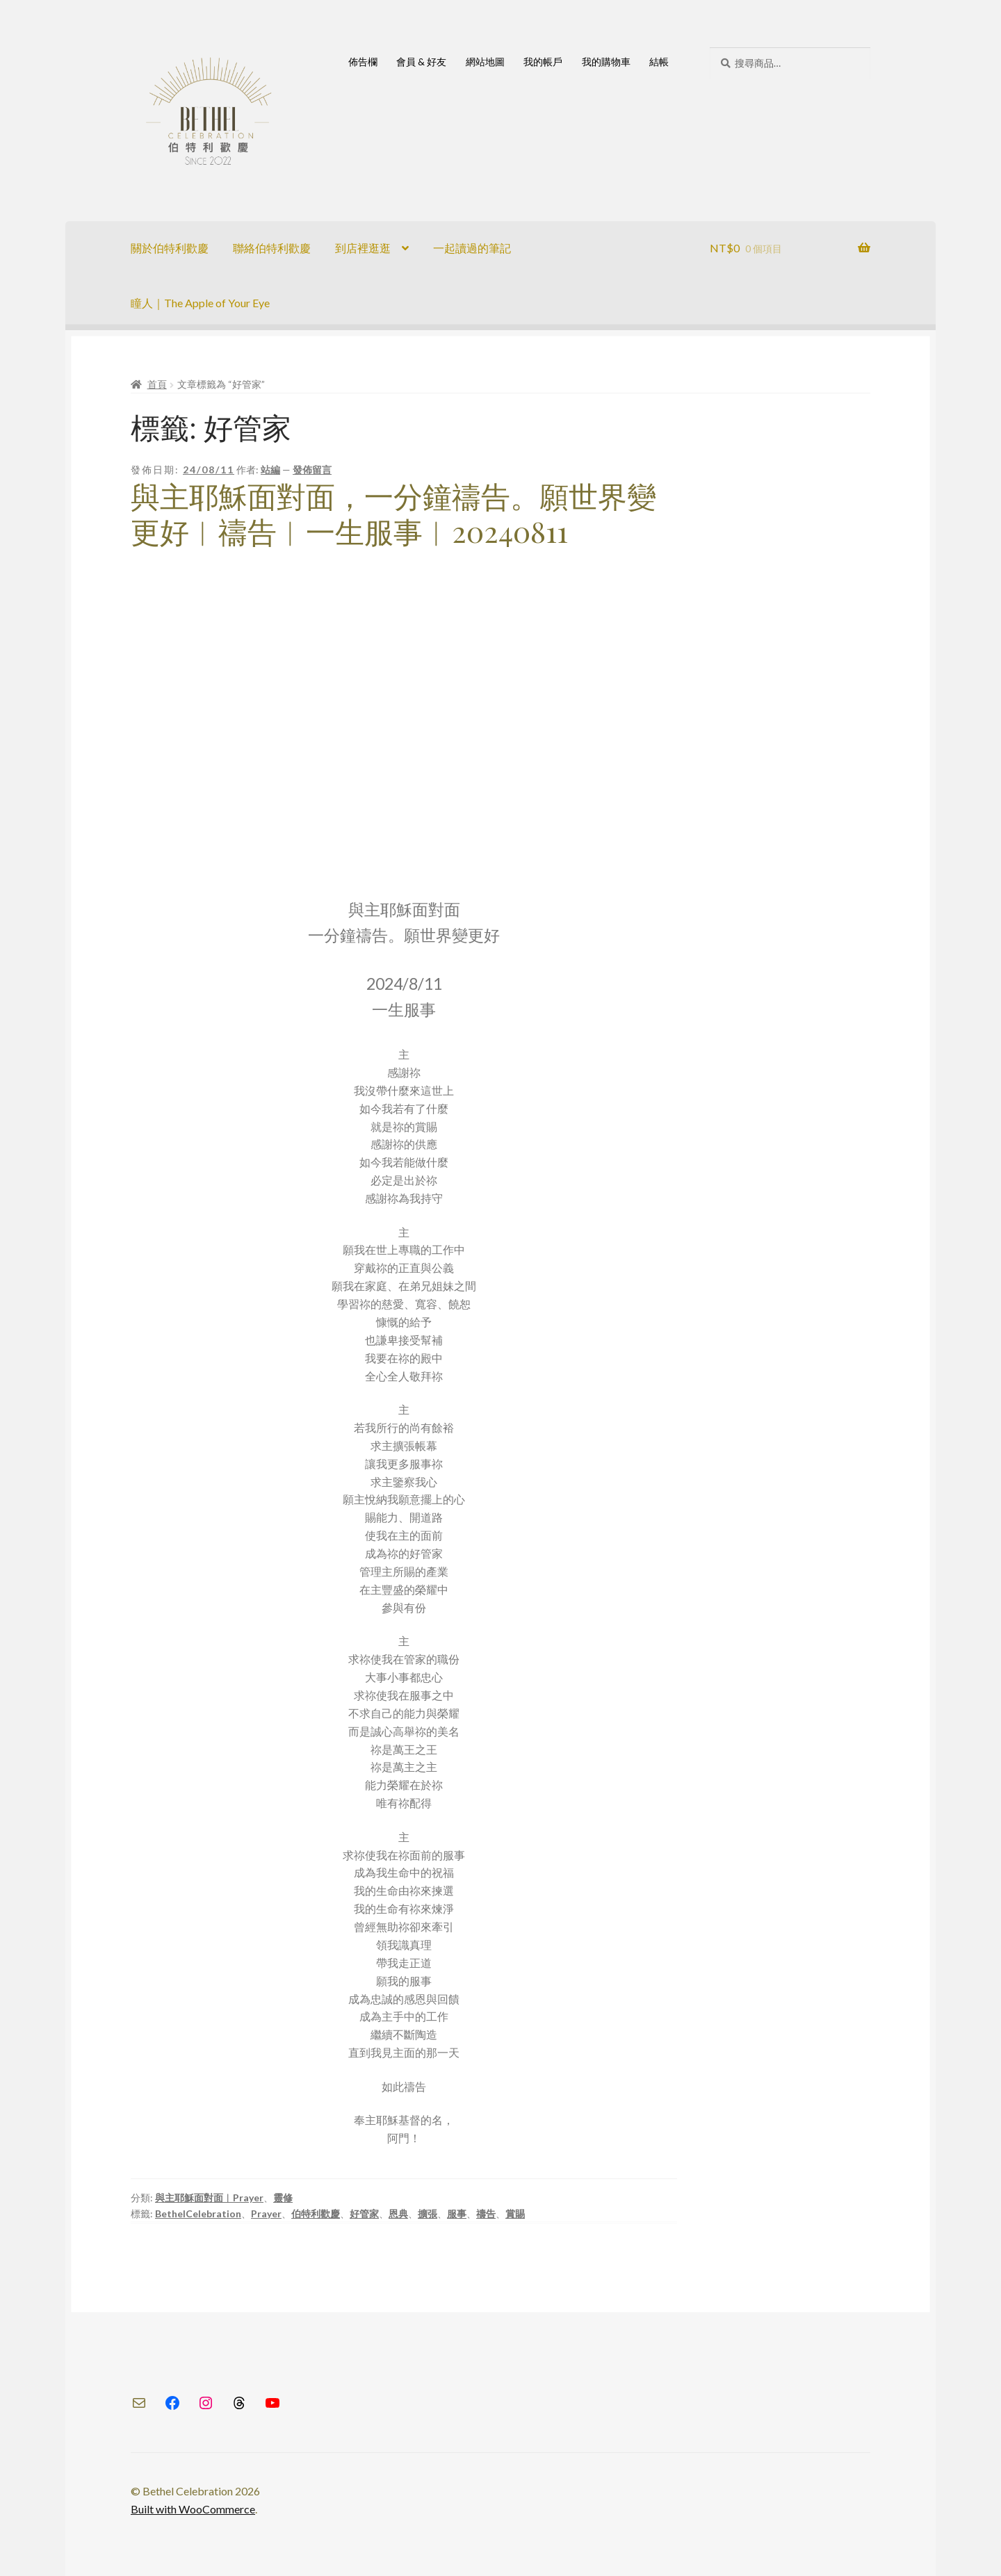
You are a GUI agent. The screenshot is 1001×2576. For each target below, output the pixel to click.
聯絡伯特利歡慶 (272, 247)
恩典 (398, 2213)
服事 (456, 2213)
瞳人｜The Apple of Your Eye (200, 302)
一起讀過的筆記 (472, 247)
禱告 (486, 2213)
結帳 (659, 61)
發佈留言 (312, 469)
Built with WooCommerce (193, 2509)
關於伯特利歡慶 (170, 247)
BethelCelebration (198, 2213)
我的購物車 (606, 61)
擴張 (427, 2213)
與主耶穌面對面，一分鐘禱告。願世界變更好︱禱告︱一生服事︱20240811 (393, 513)
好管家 (364, 2213)
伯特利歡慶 (315, 2213)
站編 (270, 469)
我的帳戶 (542, 61)
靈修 (283, 2197)
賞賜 (515, 2213)
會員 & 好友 (421, 61)
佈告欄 (362, 61)
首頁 (157, 384)
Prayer (266, 2213)
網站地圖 (485, 61)
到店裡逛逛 (363, 247)
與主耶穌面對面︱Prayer (209, 2197)
